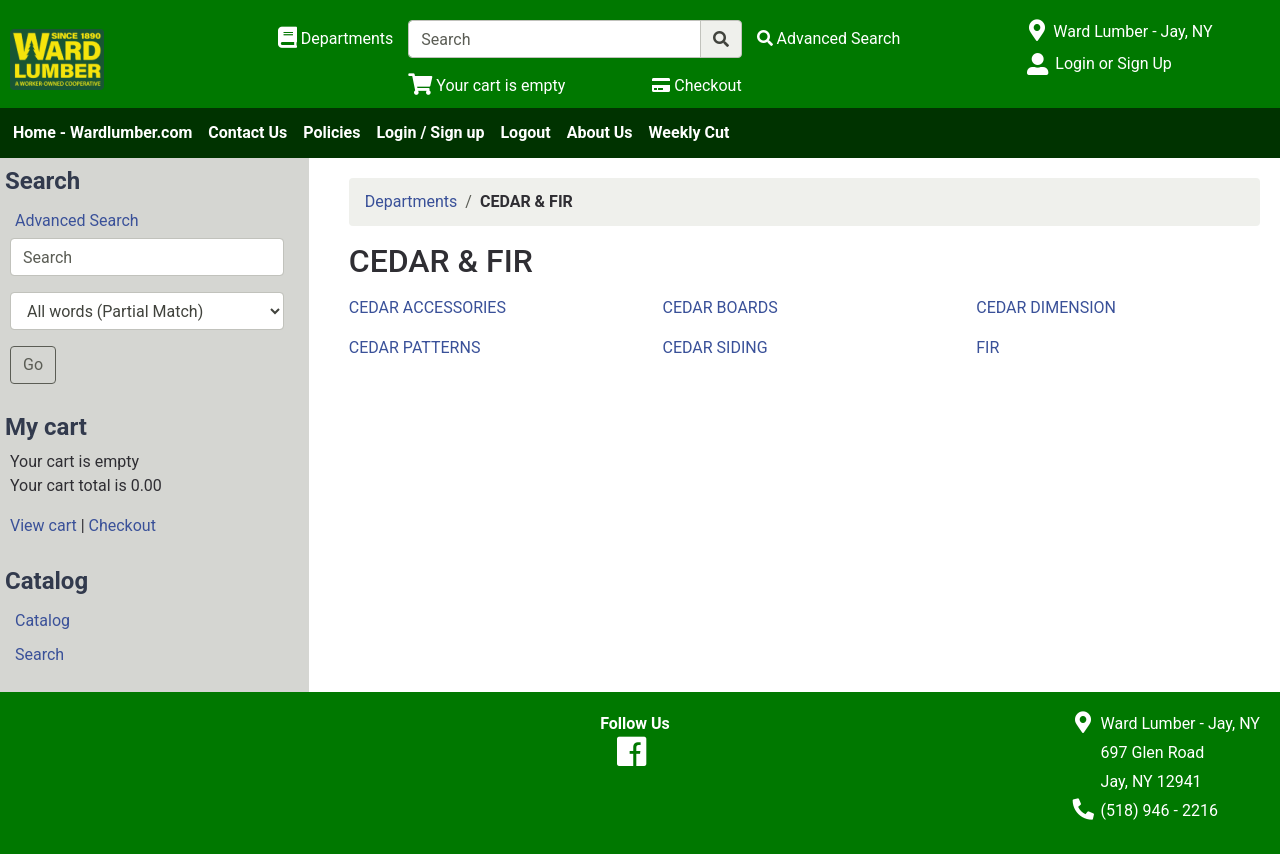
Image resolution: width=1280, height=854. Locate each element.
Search (39, 654)
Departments (411, 201)
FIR (987, 347)
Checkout (122, 525)
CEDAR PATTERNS (415, 347)
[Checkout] (696, 85)
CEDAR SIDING (714, 347)
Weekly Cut (689, 132)
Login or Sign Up (1113, 63)
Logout (525, 132)
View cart (43, 525)
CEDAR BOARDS (719, 307)
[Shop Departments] (336, 39)
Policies (331, 132)
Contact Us (247, 132)
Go (33, 364)
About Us (600, 132)
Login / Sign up (430, 132)
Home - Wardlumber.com (102, 132)
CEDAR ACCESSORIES (427, 307)
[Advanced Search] (829, 38)
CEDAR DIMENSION (1046, 307)
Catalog (42, 620)
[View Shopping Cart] (486, 85)
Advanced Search (77, 220)
